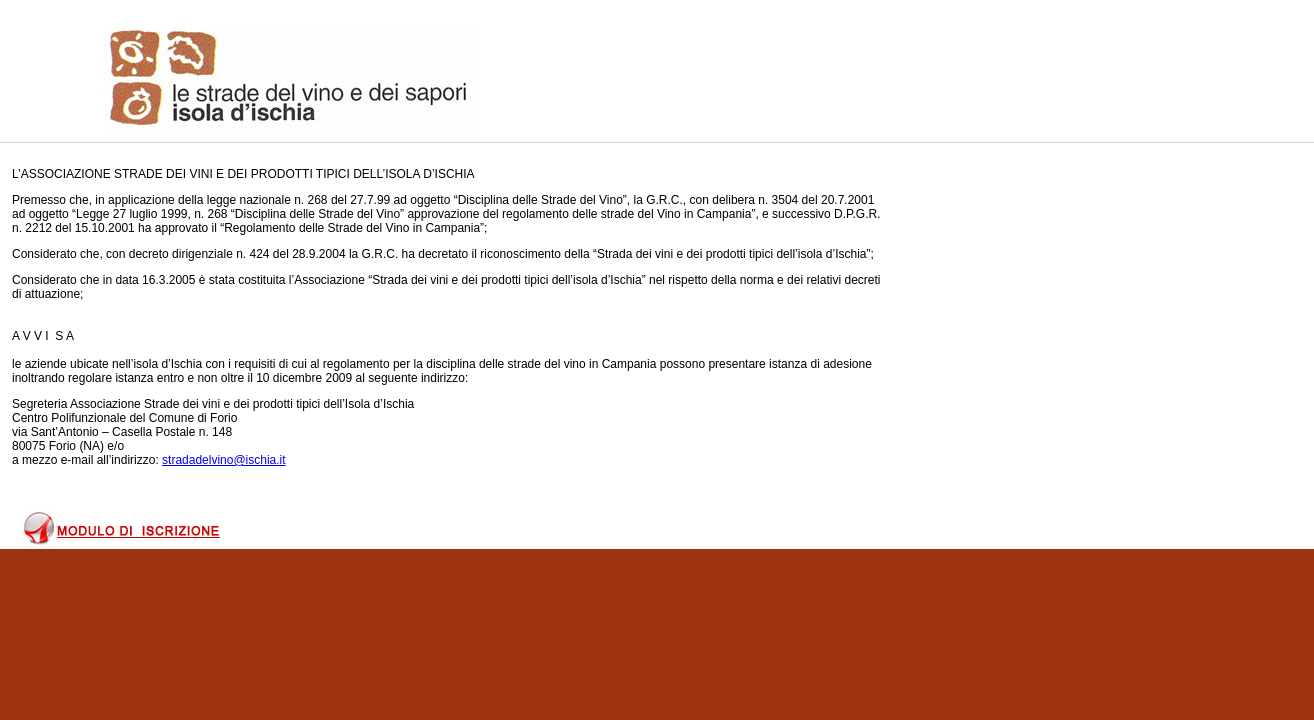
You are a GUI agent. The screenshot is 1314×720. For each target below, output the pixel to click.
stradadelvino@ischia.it (224, 460)
